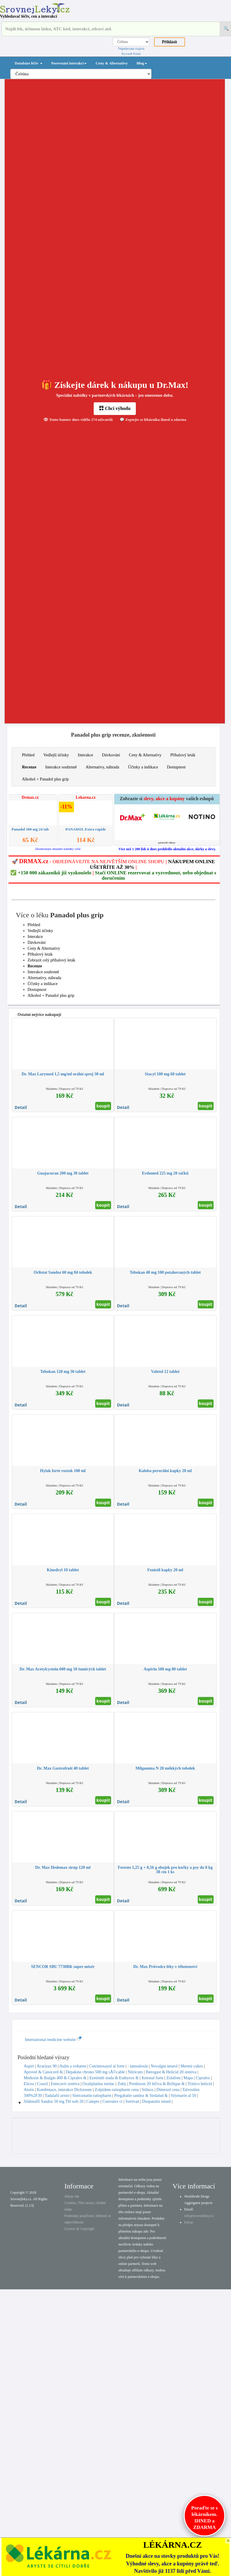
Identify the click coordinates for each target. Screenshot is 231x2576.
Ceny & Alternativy (111, 63)
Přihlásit (169, 42)
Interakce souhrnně (61, 767)
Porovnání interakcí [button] (69, 63)
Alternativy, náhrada (102, 767)
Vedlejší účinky (56, 755)
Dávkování (111, 755)
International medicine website (53, 2039)
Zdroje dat (71, 2196)
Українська (126, 48)
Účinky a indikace (143, 767)
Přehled (28, 755)
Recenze (29, 767)
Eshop (188, 2222)
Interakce (85, 755)
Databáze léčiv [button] (28, 63)
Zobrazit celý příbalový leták (51, 960)
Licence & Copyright (79, 2229)
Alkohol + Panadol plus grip (45, 779)
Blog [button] (141, 63)
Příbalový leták (182, 755)
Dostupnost (176, 767)
